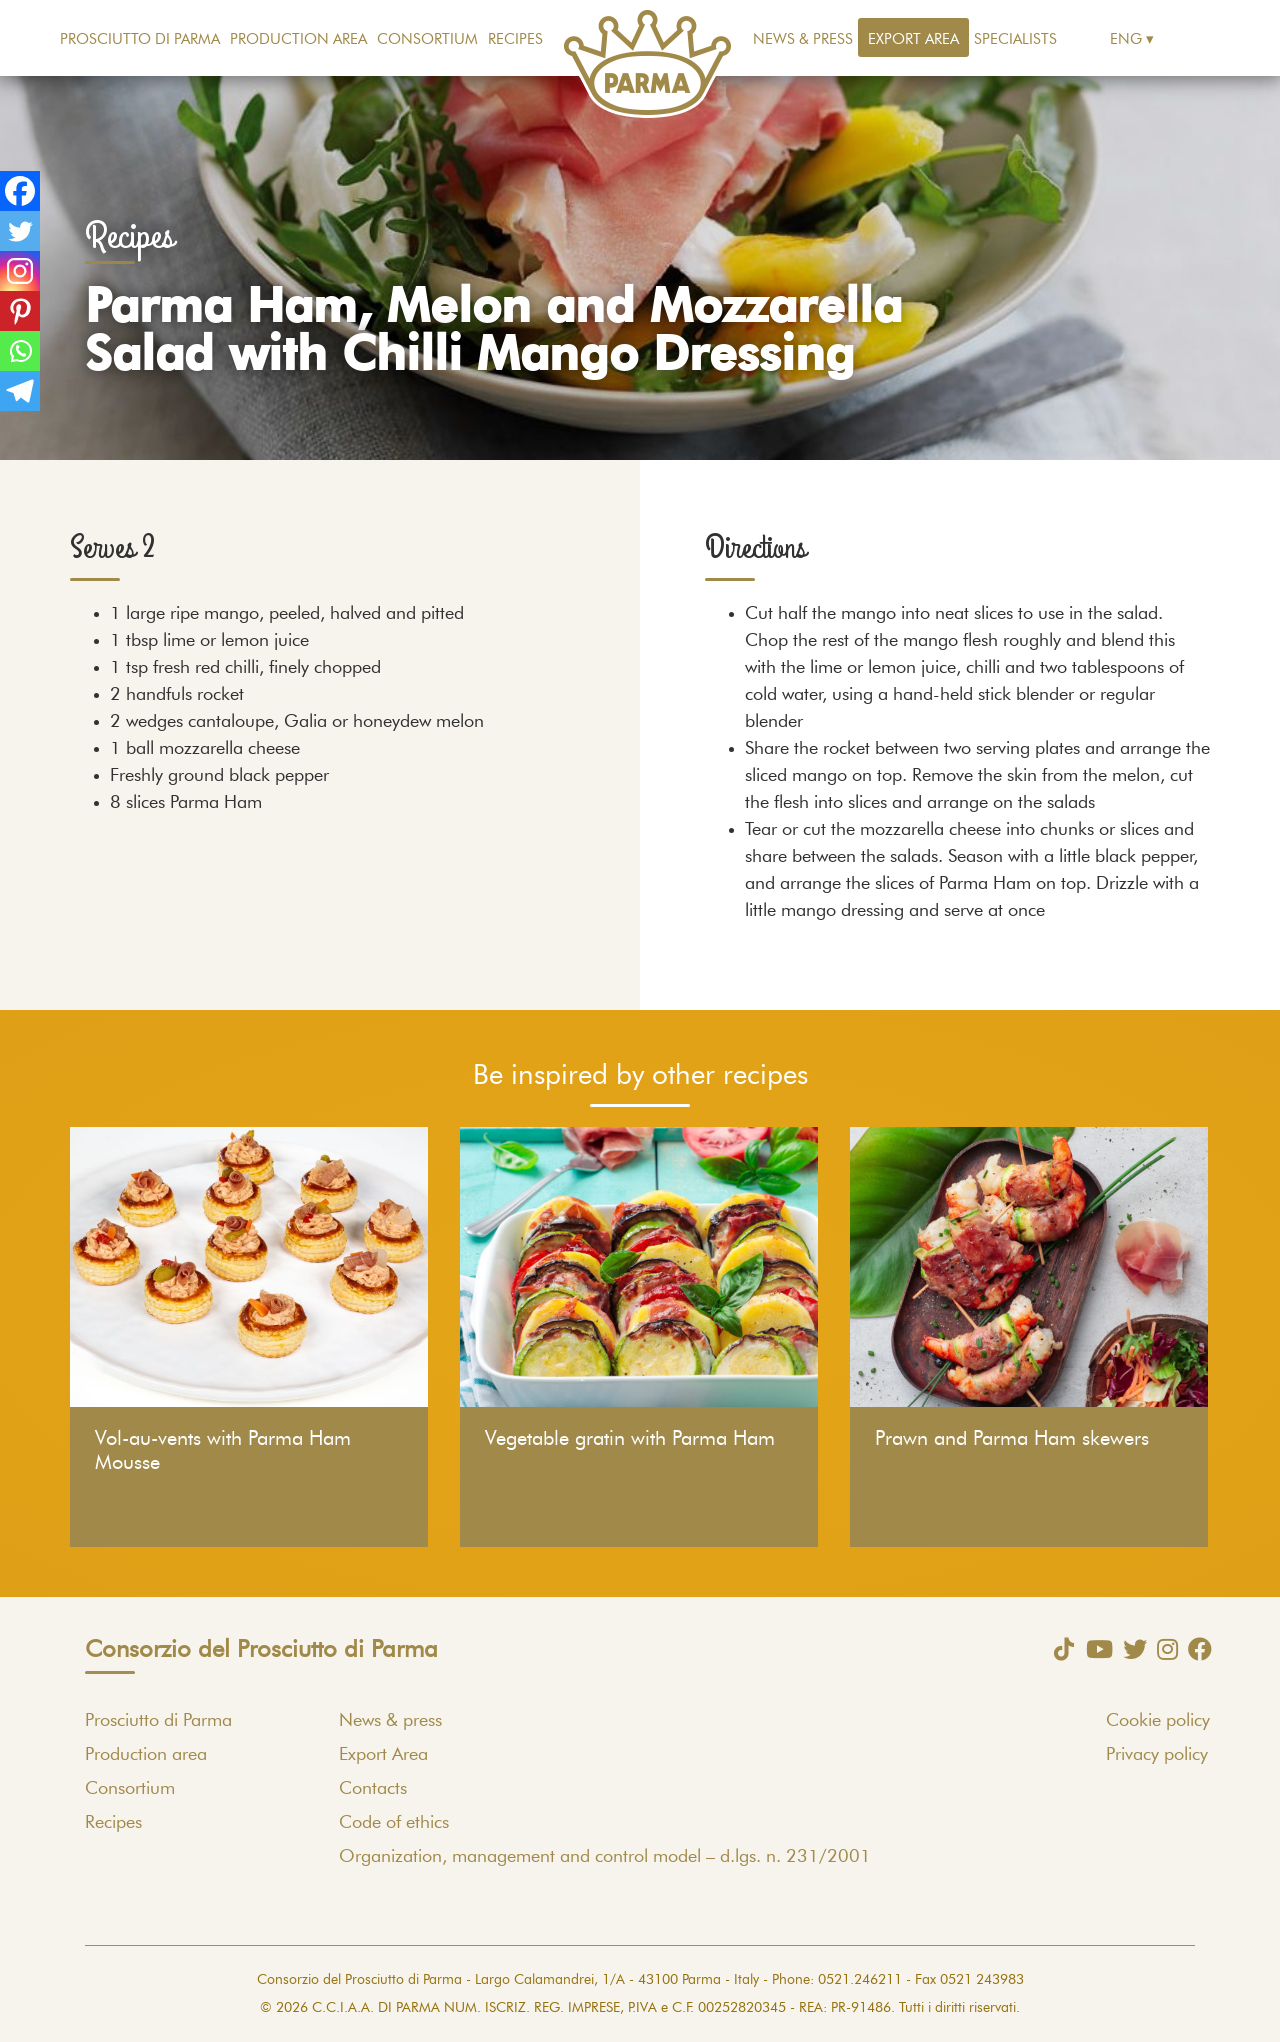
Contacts (373, 1789)
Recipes (515, 39)
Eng (1126, 39)
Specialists (1015, 39)
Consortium (427, 39)
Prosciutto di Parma (140, 39)
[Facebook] (20, 191)
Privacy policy (1157, 1755)
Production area (298, 39)
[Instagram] (20, 271)
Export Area (913, 39)
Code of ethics (394, 1823)
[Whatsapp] (20, 351)
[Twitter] (20, 231)
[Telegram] (20, 391)
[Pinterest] (20, 311)
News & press (803, 39)
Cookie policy (1158, 1721)
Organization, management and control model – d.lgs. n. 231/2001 (605, 1857)
